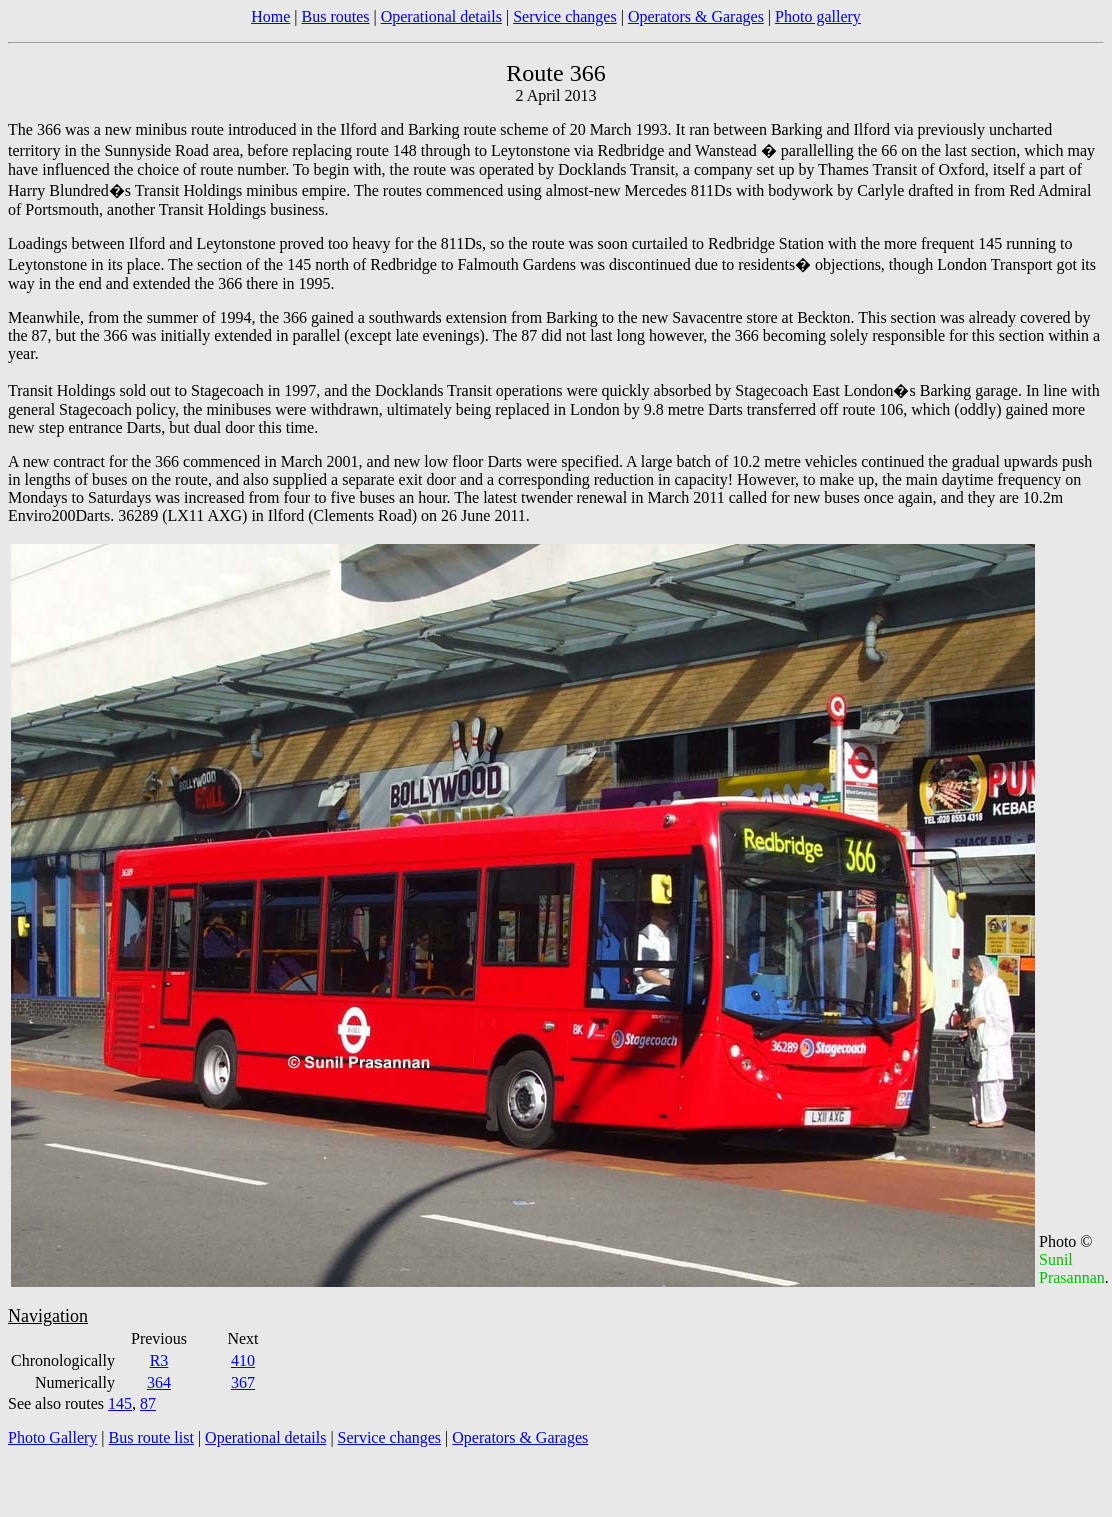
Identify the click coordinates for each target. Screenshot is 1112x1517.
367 (243, 1382)
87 (148, 1403)
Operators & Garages (696, 16)
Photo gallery (818, 16)
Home (270, 16)
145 (120, 1403)
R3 (159, 1360)
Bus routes (335, 16)
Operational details (441, 16)
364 (159, 1382)
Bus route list (151, 1437)
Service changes (565, 16)
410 (243, 1360)
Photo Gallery (52, 1437)
